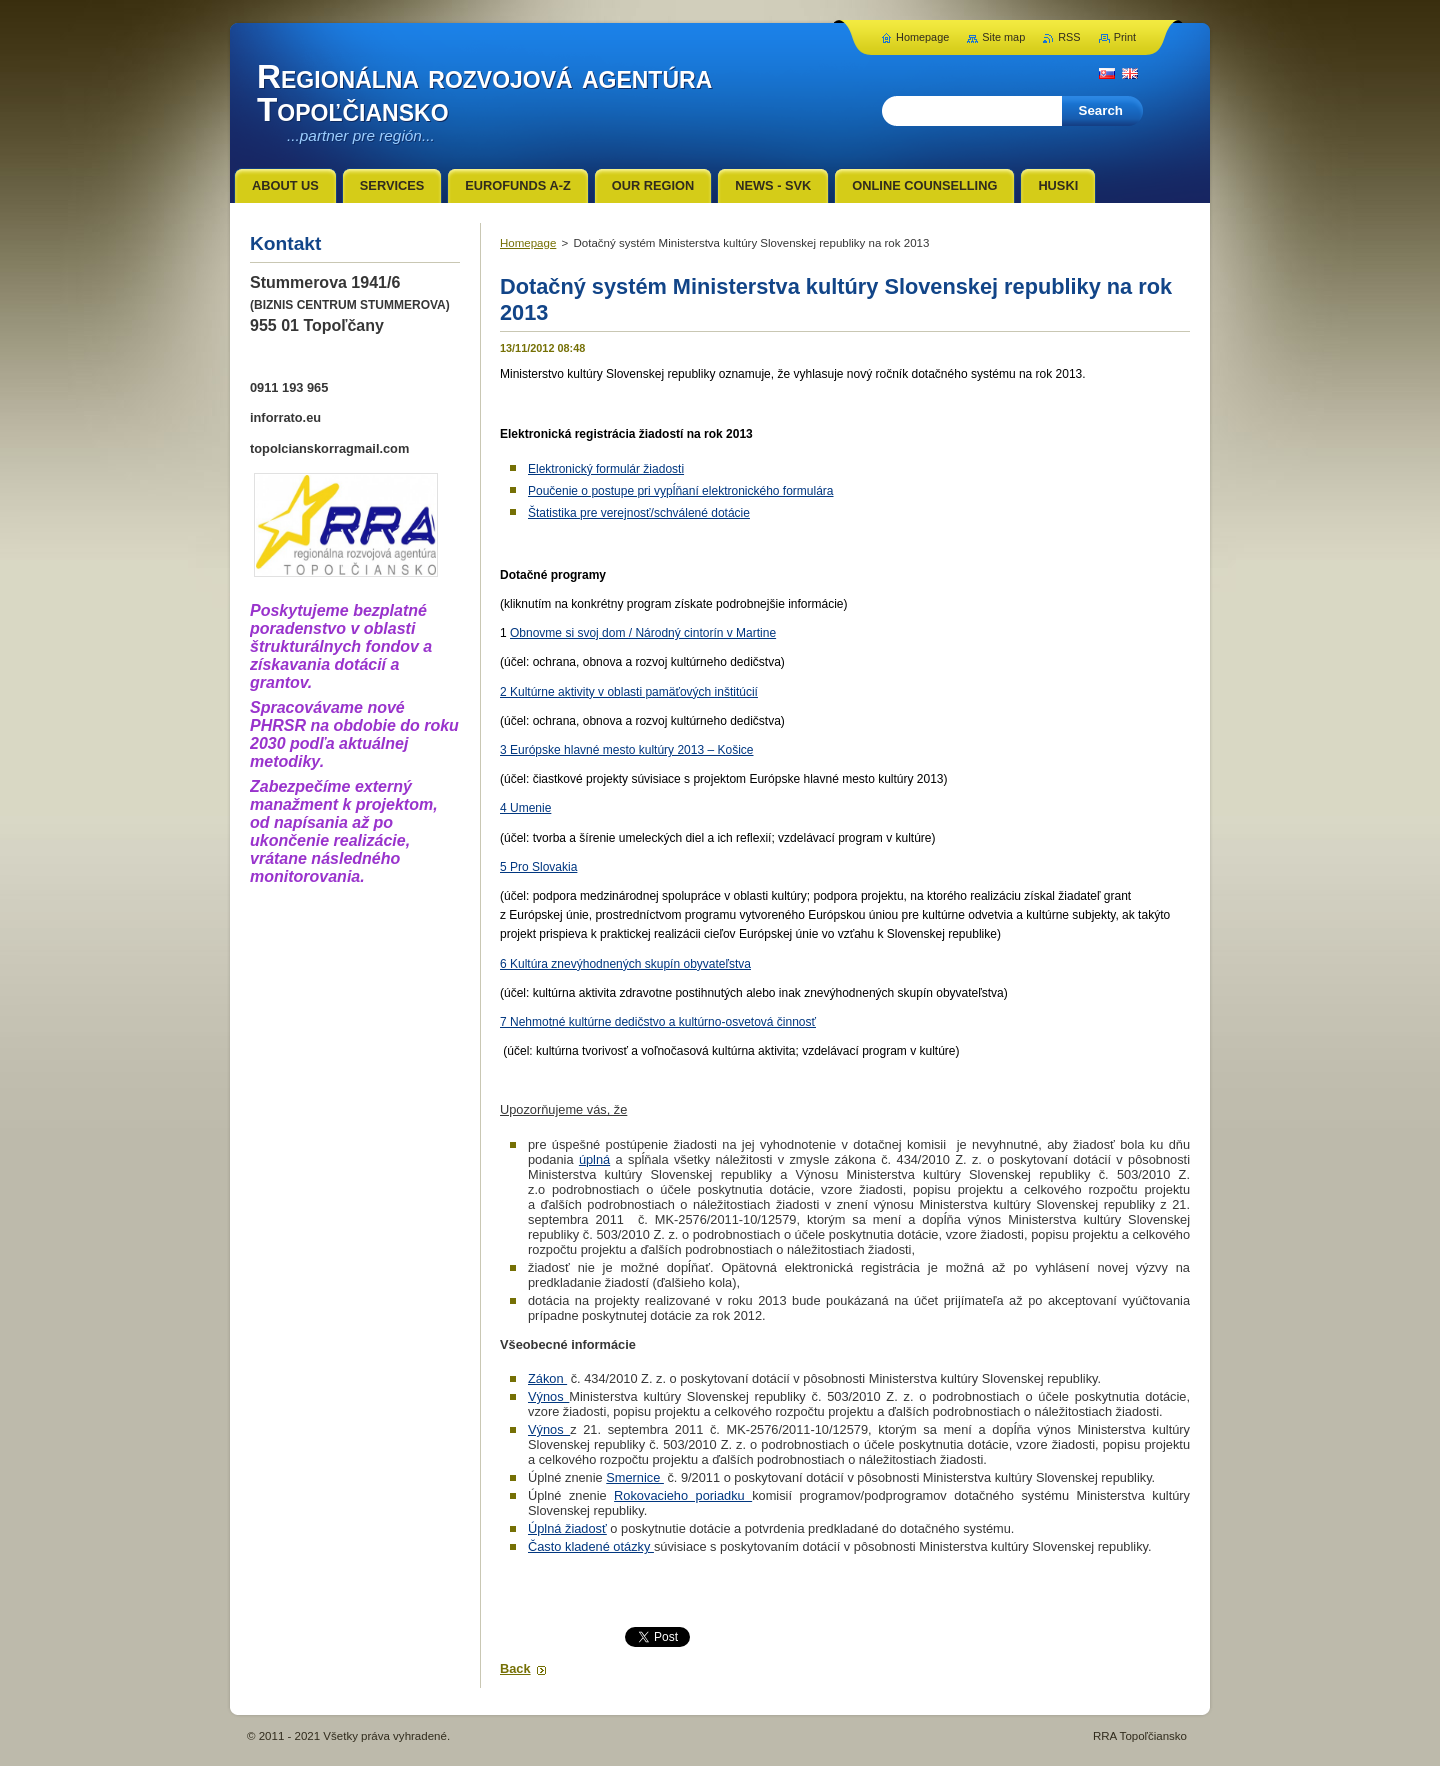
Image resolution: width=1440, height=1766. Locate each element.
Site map (1003, 37)
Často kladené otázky (591, 1546)
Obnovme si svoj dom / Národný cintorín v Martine (643, 633)
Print (1125, 37)
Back (515, 1668)
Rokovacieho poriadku (683, 1495)
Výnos (548, 1396)
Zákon (547, 1378)
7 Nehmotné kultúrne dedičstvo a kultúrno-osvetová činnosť (658, 1022)
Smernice (635, 1477)
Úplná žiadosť (567, 1528)
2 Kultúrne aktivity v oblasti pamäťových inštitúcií (629, 692)
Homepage (528, 243)
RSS (1069, 37)
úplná (594, 1159)
